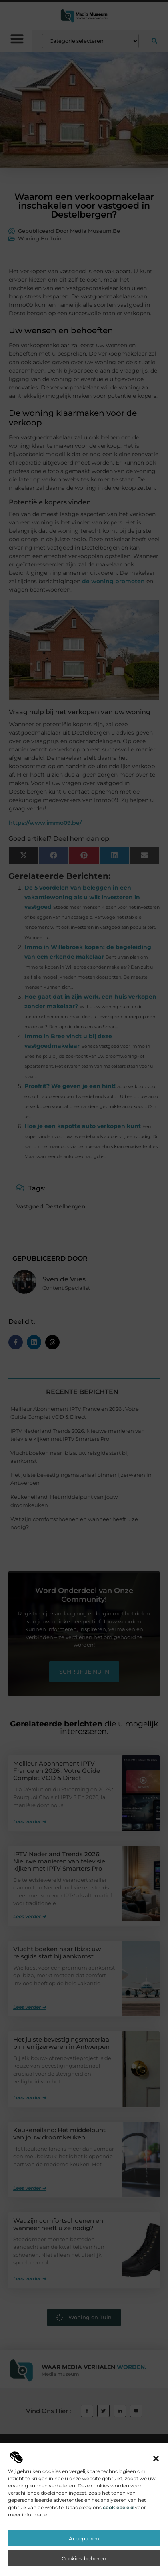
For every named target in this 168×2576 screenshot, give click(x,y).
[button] (156, 2490)
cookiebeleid (118, 2539)
